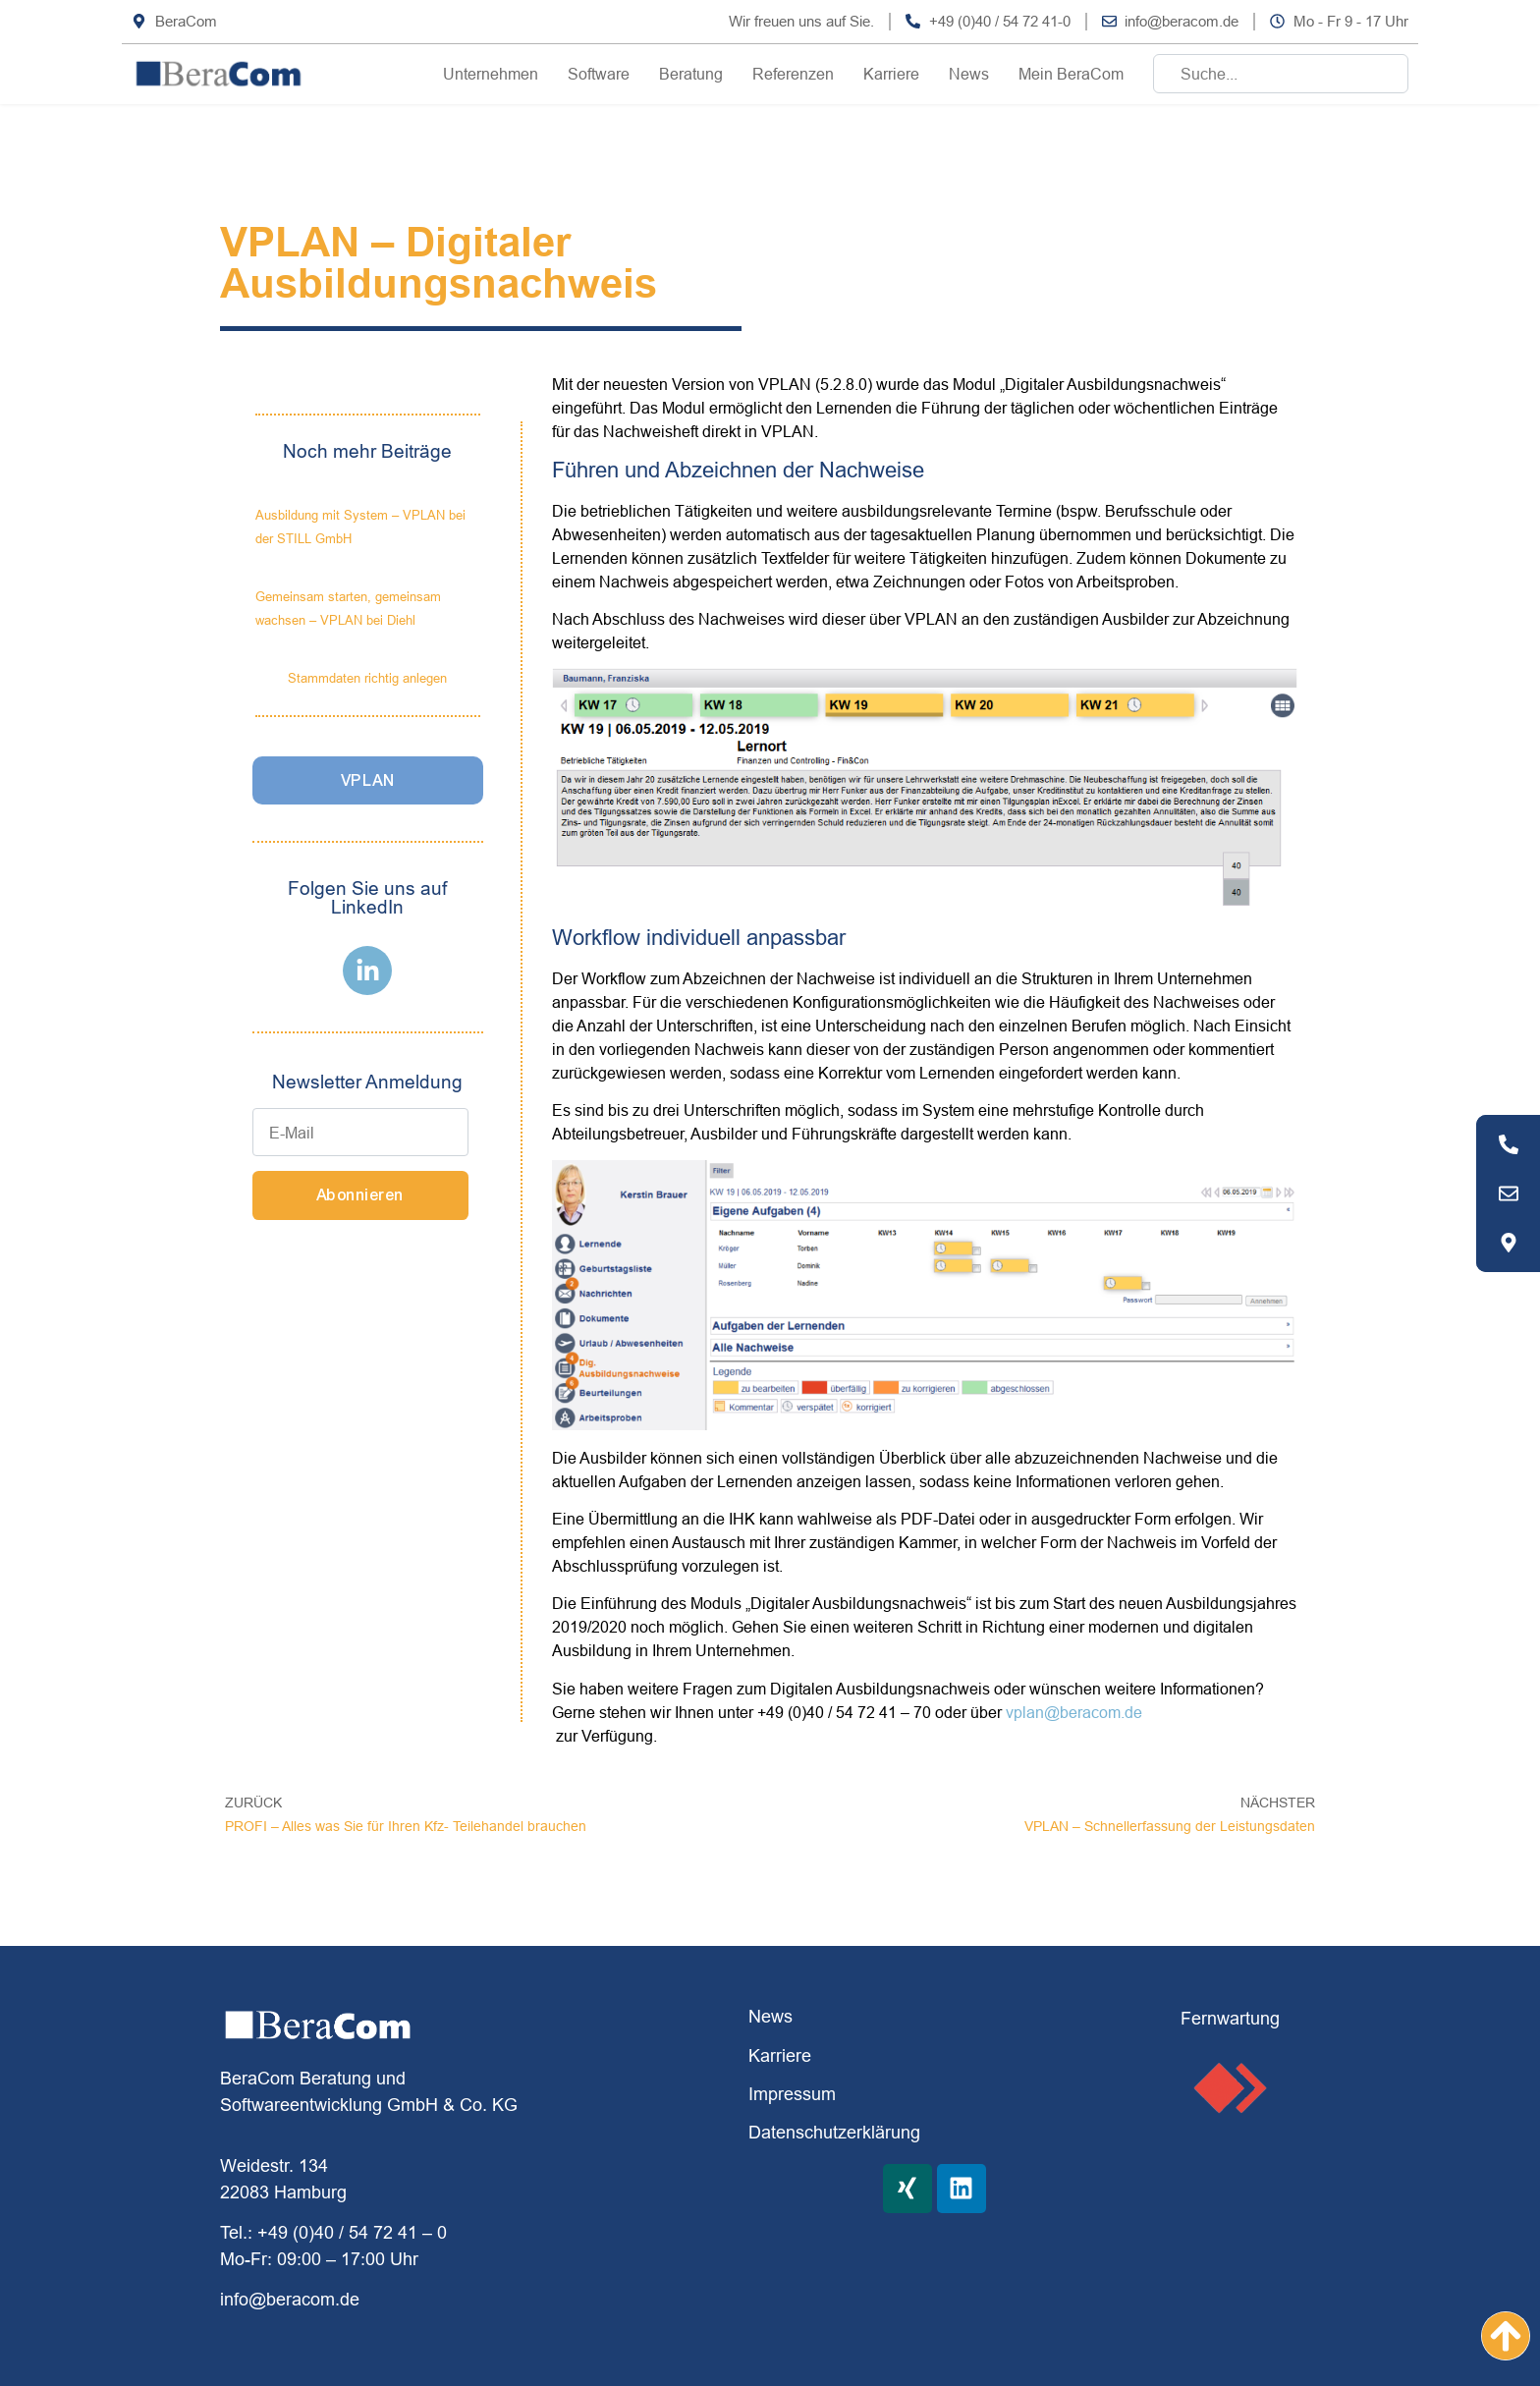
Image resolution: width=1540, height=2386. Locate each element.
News (969, 73)
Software (599, 73)
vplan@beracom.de (1074, 1712)
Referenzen (793, 73)
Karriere (891, 73)
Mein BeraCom (1071, 73)
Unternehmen (490, 73)
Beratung (691, 73)
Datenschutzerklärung (834, 2132)
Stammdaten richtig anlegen (367, 678)
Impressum (792, 2093)
